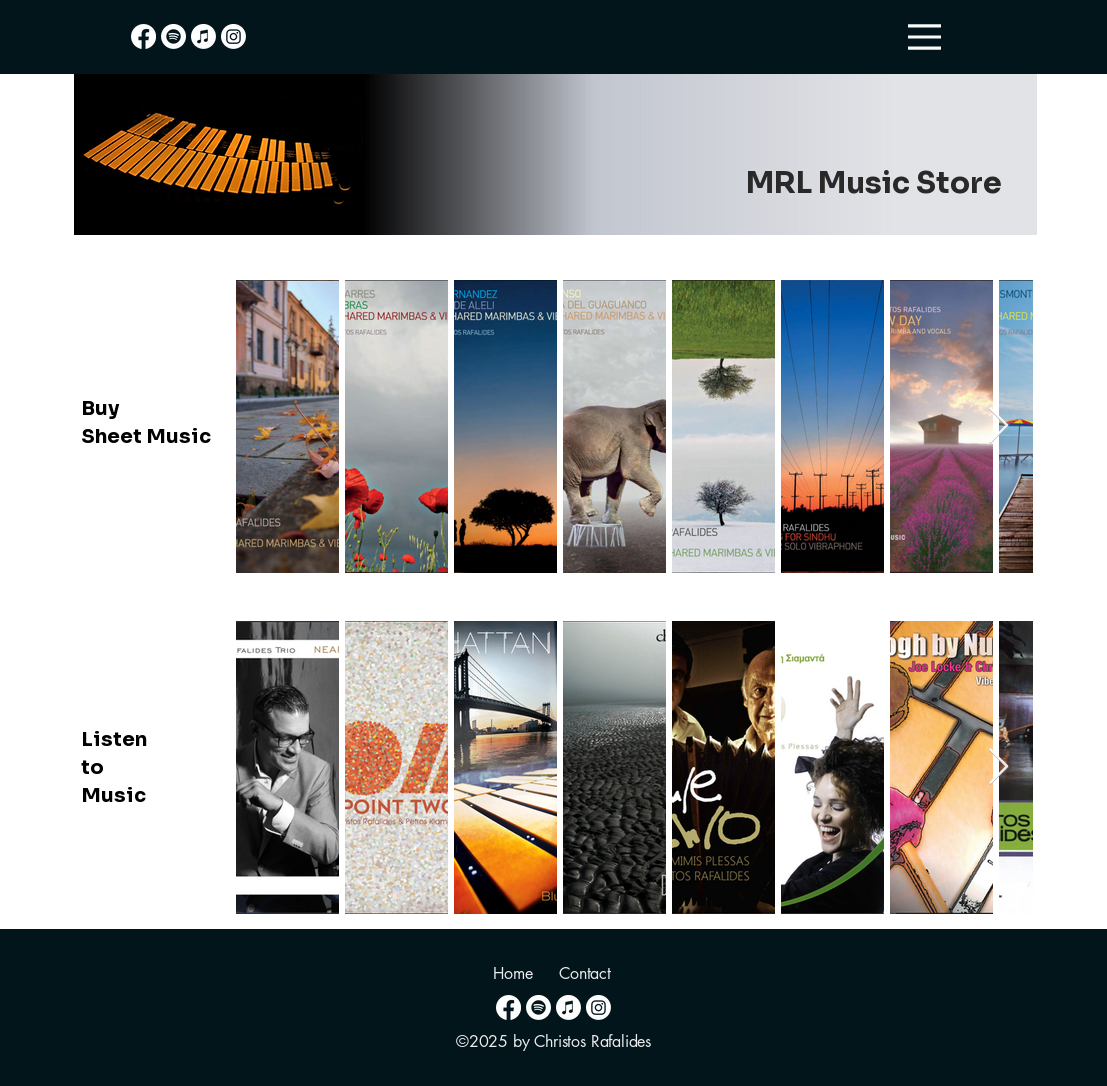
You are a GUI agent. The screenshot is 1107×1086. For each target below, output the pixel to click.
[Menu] (924, 36)
